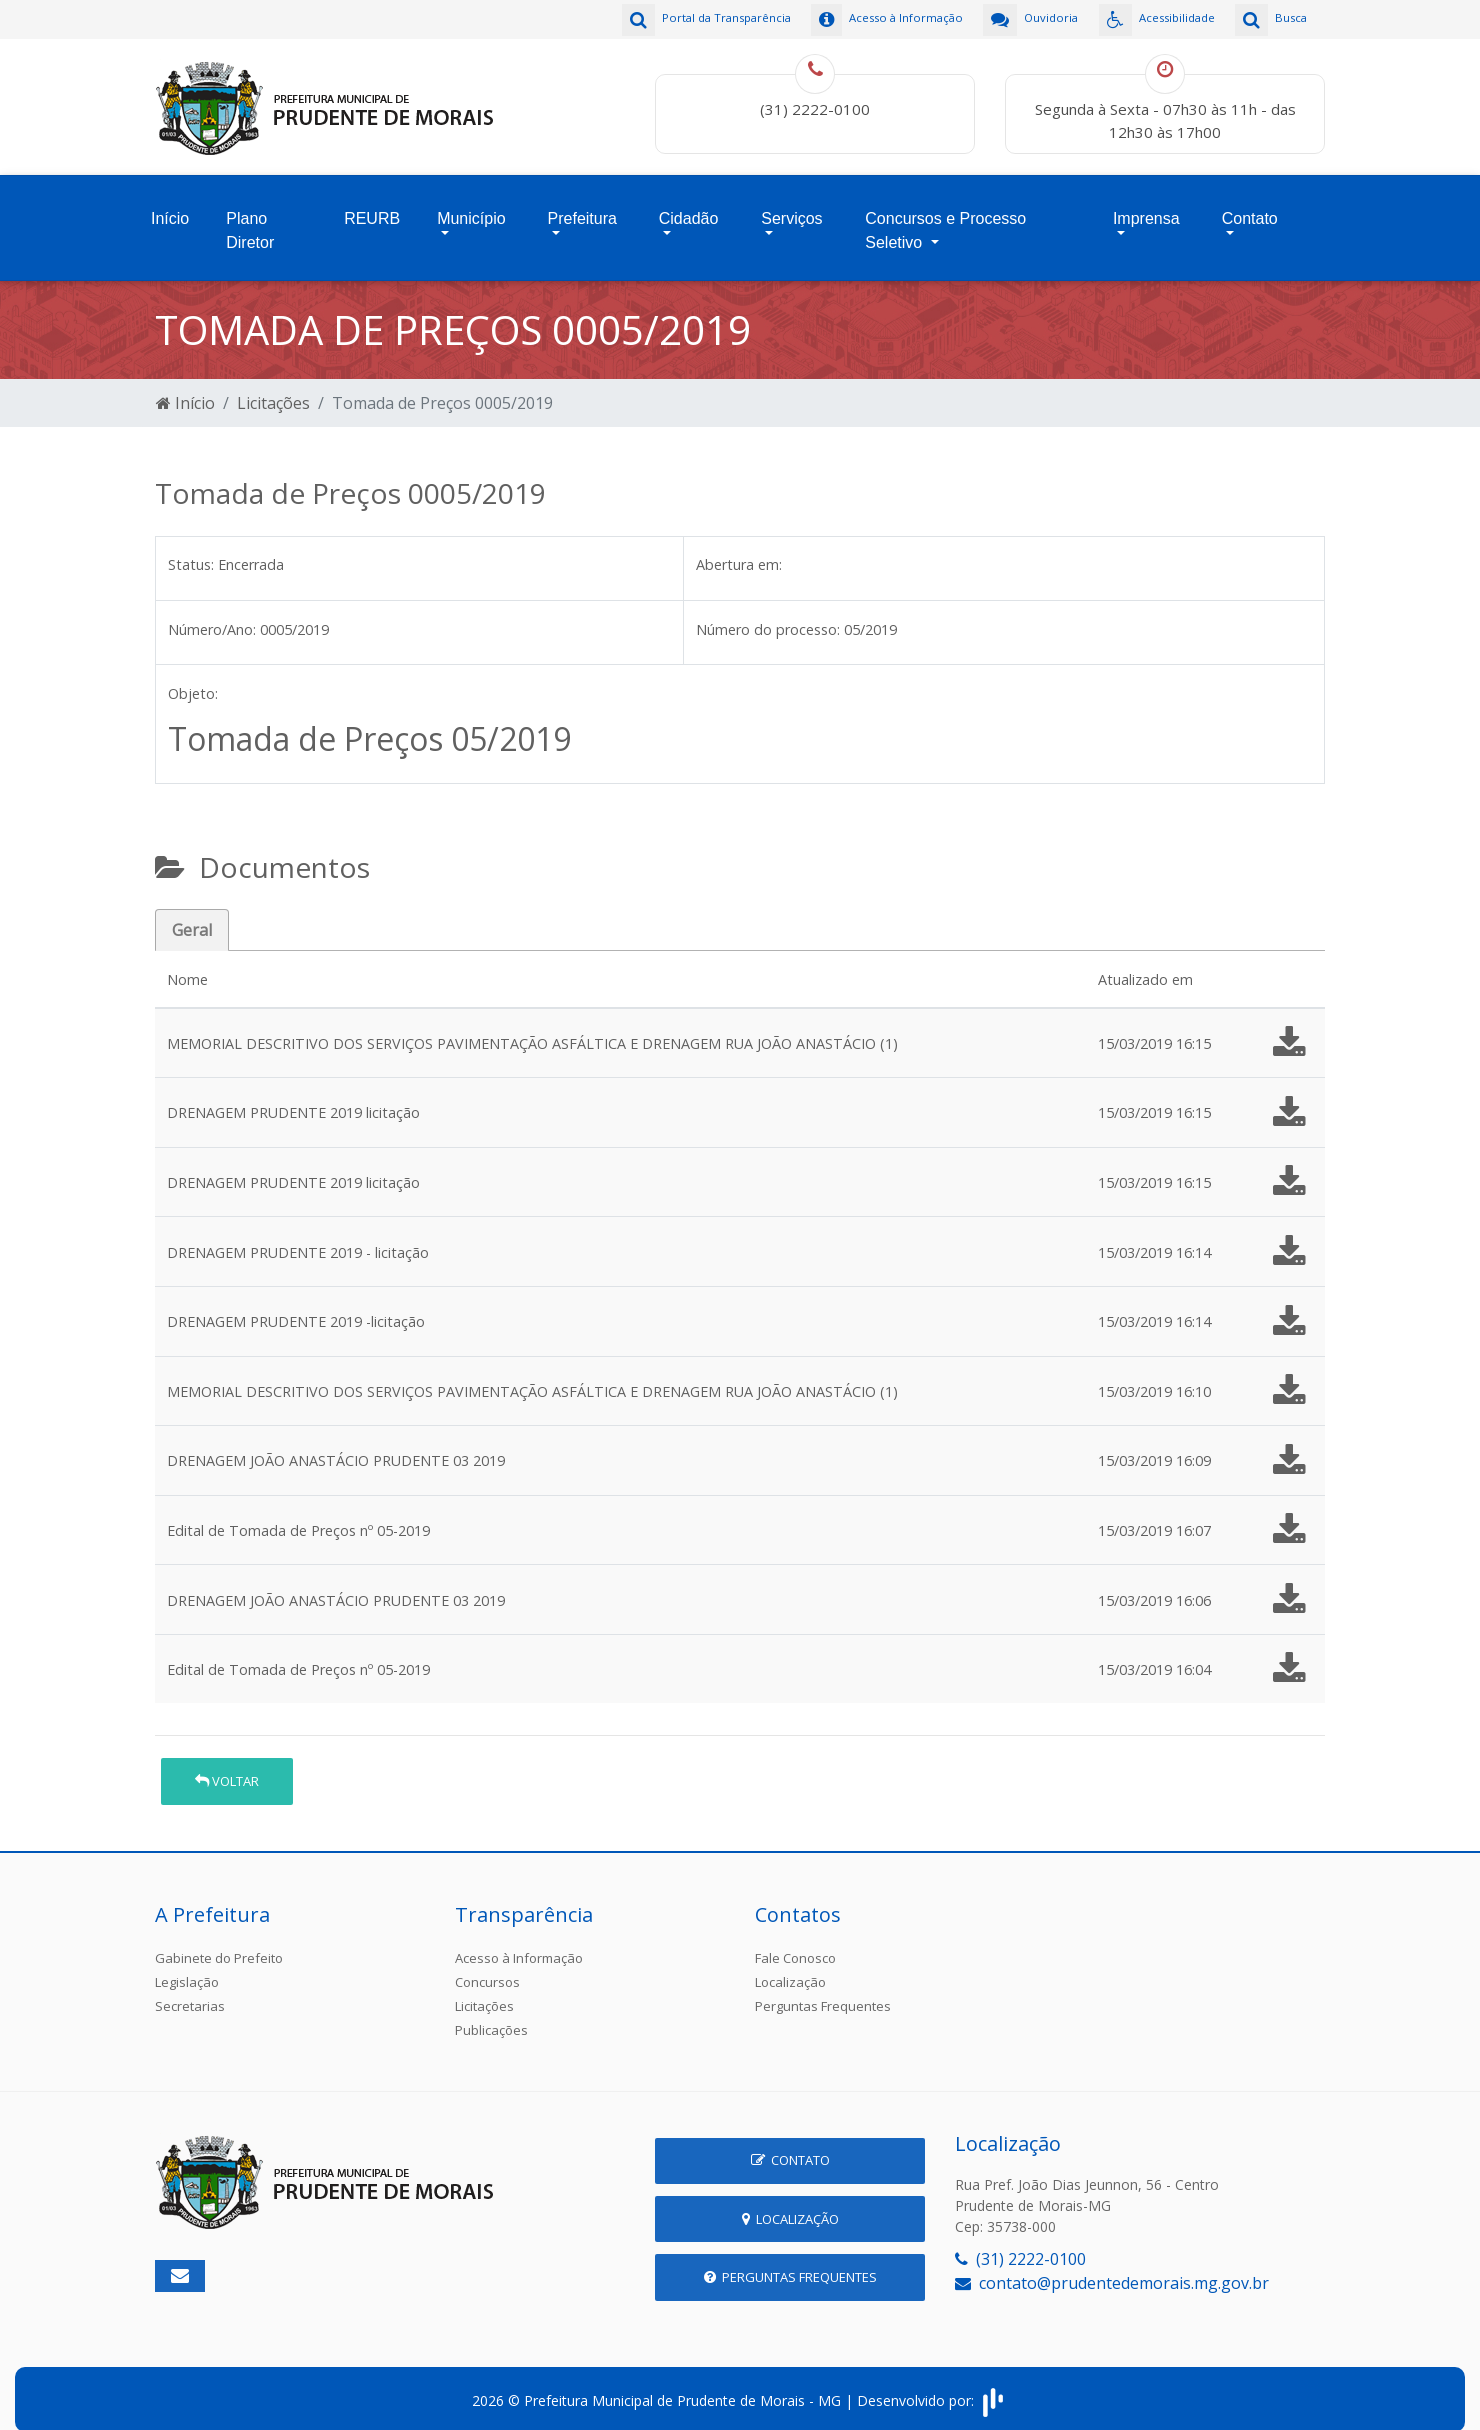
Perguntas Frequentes (823, 1989)
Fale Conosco (795, 1941)
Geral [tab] (192, 913)
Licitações (273, 386)
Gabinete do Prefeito (219, 1941)
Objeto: (193, 676)
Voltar (227, 1764)
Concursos (487, 1965)
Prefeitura (582, 206)
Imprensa (1146, 206)
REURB (372, 206)
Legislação (187, 1965)
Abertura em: (739, 547)
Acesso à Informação (519, 1941)
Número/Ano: (212, 611)
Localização (790, 1965)
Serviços (791, 206)
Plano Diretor (250, 218)
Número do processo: (768, 611)
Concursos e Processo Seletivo (945, 218)
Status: (191, 547)
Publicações (491, 2013)
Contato (1250, 206)
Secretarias (190, 1989)
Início (170, 206)
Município (471, 206)
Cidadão (689, 206)
